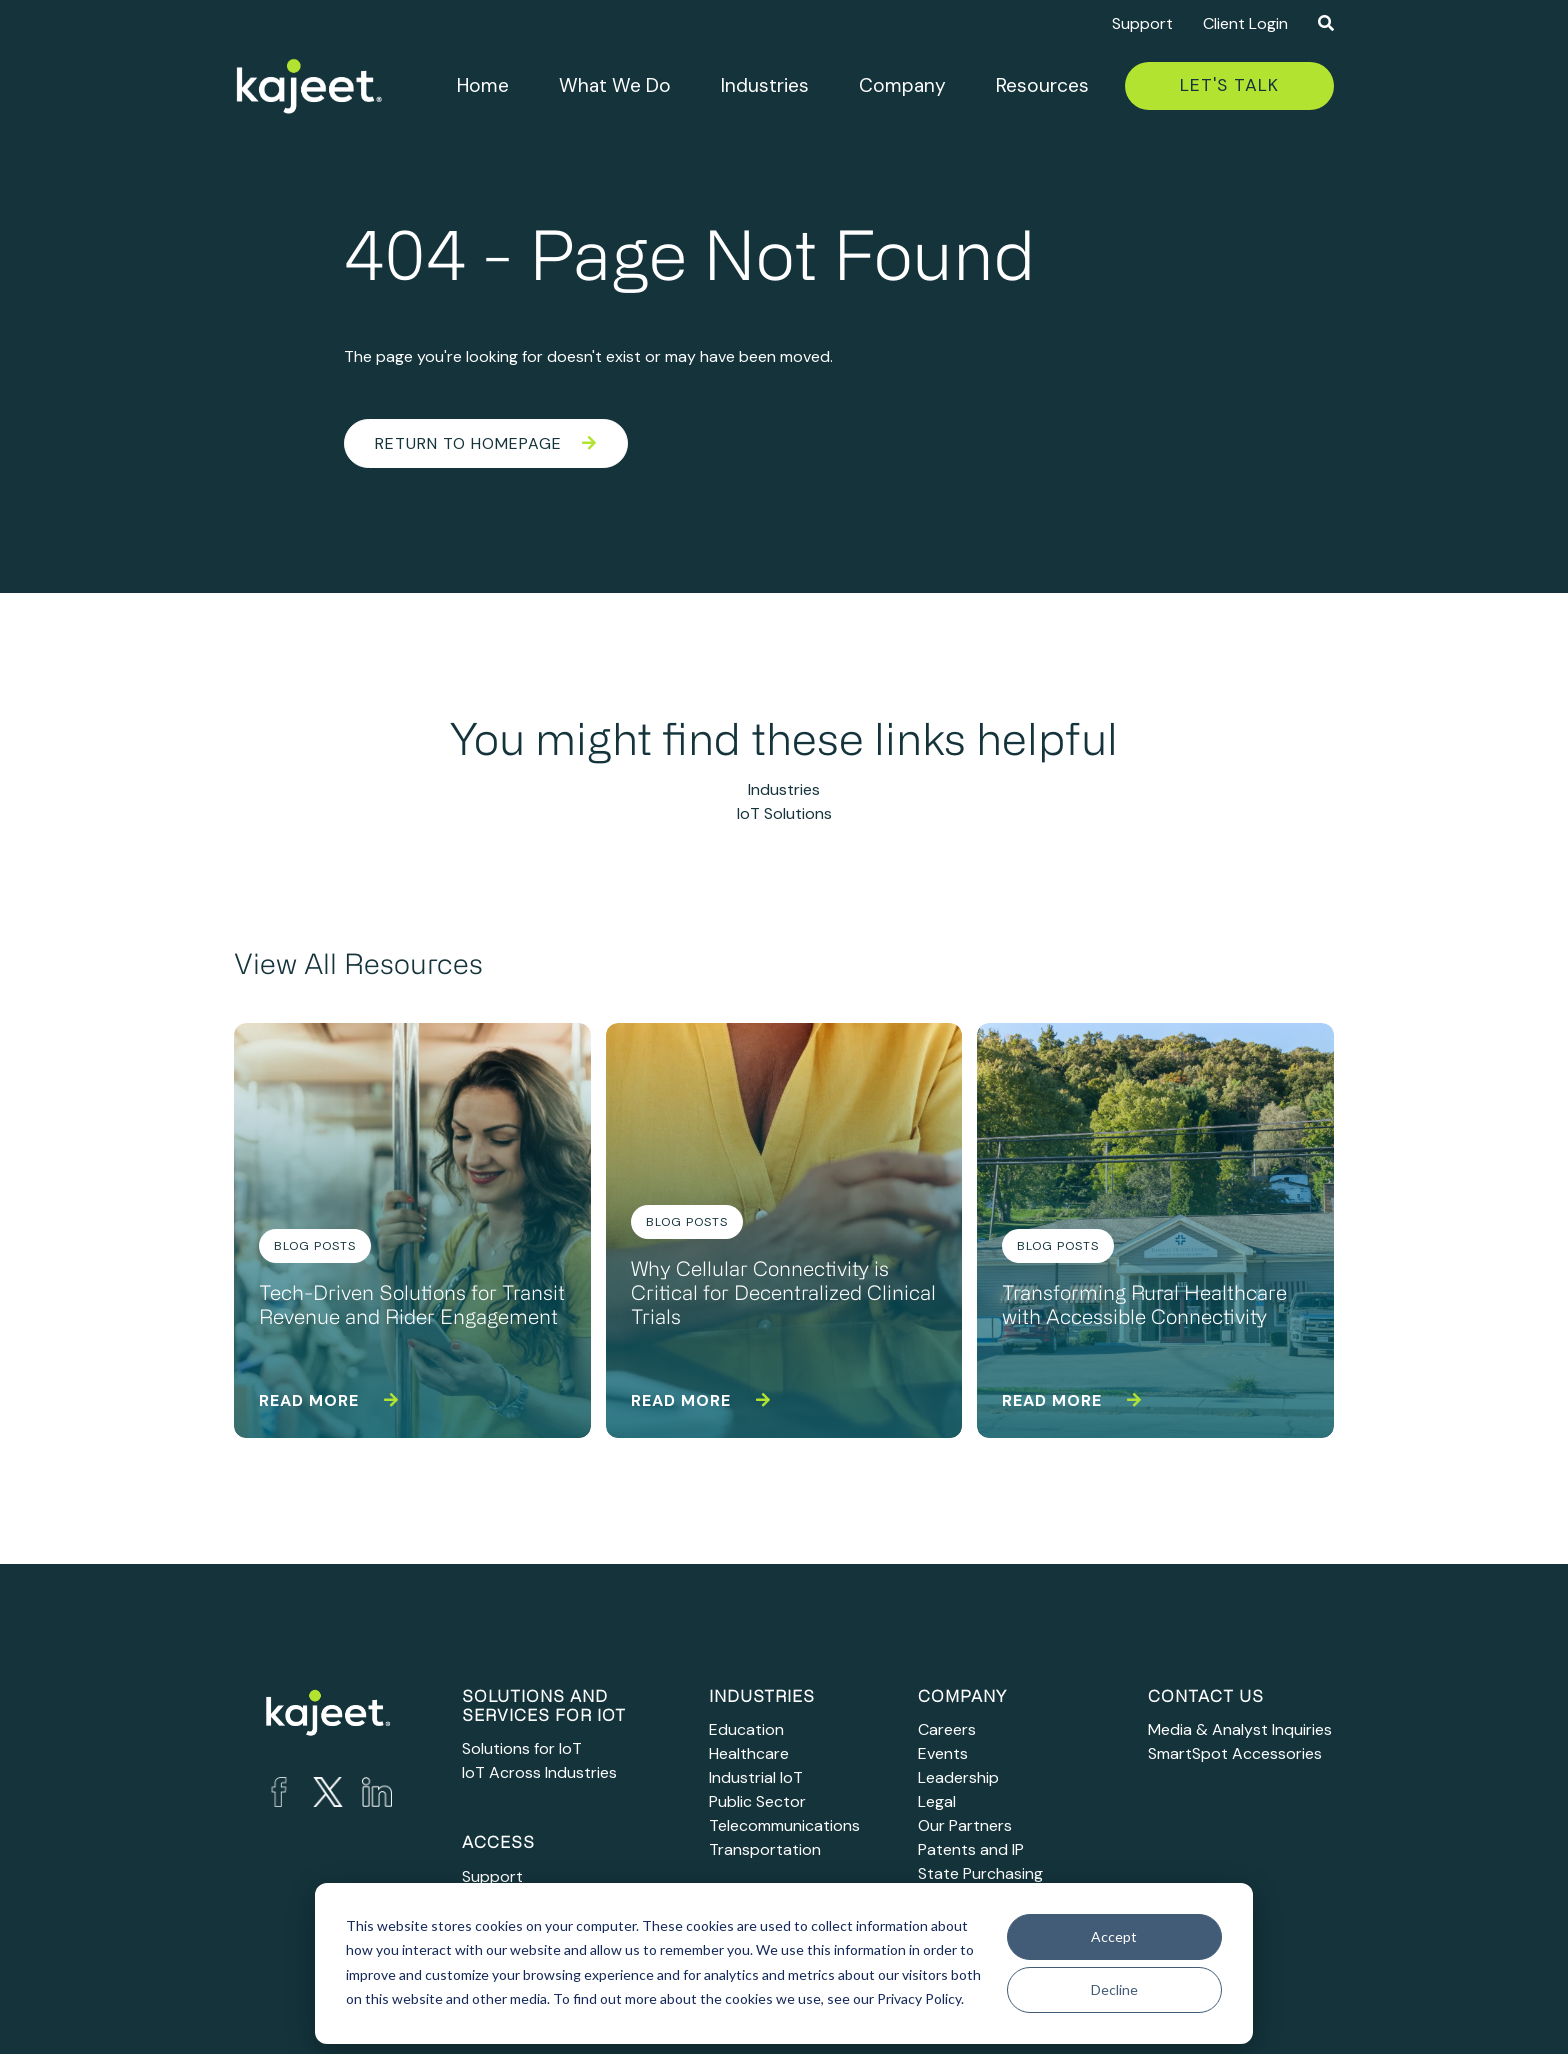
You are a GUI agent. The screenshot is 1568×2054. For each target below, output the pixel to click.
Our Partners (965, 1825)
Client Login (1245, 23)
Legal (937, 1801)
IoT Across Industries (539, 1772)
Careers (947, 1729)
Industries (765, 85)
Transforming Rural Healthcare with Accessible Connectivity (1144, 1307)
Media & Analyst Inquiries (1240, 1729)
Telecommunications (784, 1825)
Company (902, 85)
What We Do (615, 85)
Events (943, 1753)
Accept (1114, 1936)
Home (483, 85)
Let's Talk (1229, 85)
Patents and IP (971, 1849)
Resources (1042, 85)
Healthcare (749, 1753)
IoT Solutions (784, 813)
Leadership (958, 1777)
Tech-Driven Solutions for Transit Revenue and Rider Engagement (412, 1307)
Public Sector (757, 1801)
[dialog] (784, 1963)
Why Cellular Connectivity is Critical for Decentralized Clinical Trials (783, 1295)
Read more (329, 1400)
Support (1142, 23)
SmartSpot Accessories (1235, 1753)
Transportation (765, 1849)
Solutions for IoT (522, 1748)
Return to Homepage (486, 443)
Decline (1114, 1989)
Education (746, 1729)
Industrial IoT (756, 1777)
